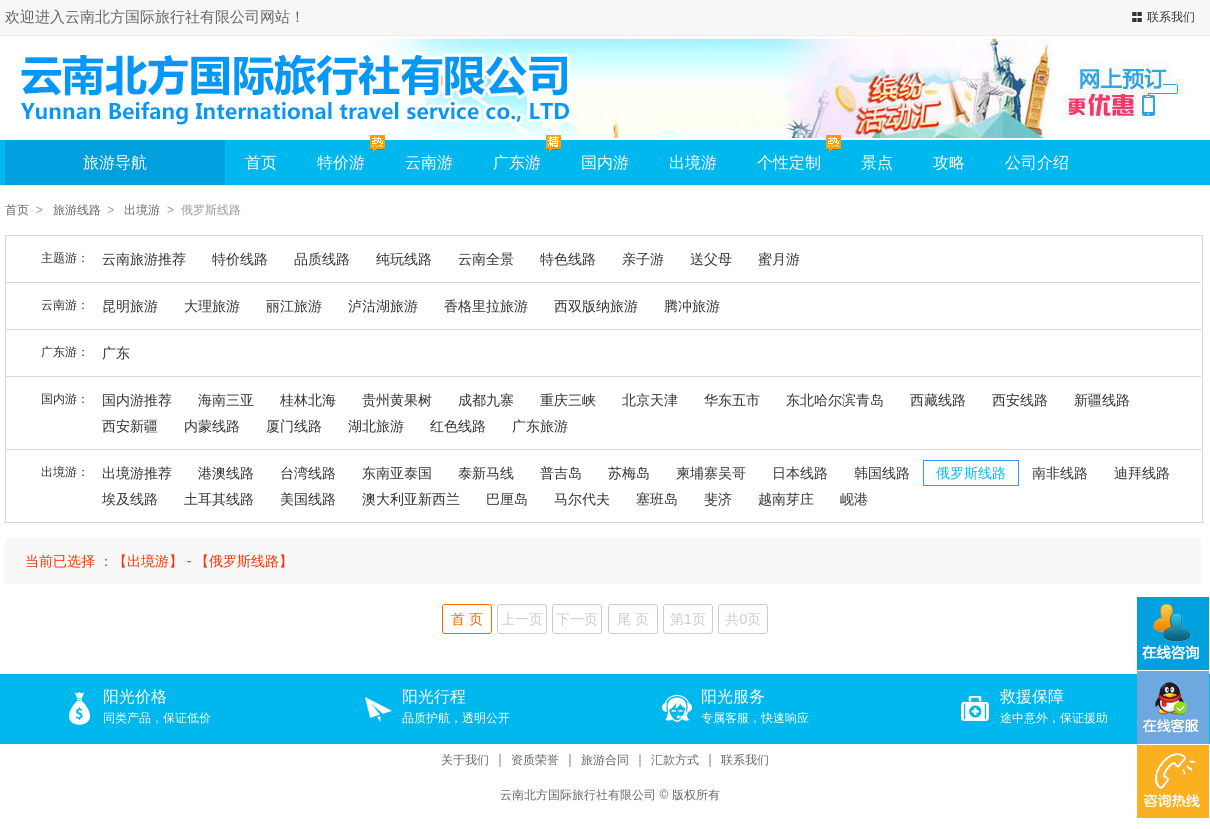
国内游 (605, 162)
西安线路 (1020, 400)
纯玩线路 (404, 259)
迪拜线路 (1142, 473)
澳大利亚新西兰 (411, 499)
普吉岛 (561, 473)
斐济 (718, 499)
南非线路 (1060, 473)
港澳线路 (226, 473)
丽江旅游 (294, 306)
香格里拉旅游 (486, 306)
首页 (261, 162)
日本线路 (800, 473)
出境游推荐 (137, 473)
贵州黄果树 (397, 400)
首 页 (467, 619)
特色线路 (568, 259)
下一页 (577, 619)
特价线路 (240, 259)
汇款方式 (675, 760)
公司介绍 (1037, 162)
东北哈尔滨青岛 (835, 400)
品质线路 (322, 259)
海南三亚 (226, 400)
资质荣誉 (535, 760)
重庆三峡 (568, 400)
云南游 (429, 162)
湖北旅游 (376, 426)
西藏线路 (938, 400)
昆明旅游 (130, 306)
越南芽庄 (786, 499)
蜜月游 (779, 259)
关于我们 (465, 760)
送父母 (711, 259)
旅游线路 (77, 210)
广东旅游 (540, 426)
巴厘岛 (507, 499)
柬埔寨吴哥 (711, 473)
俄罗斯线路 (971, 473)
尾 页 (633, 619)
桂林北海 (308, 400)
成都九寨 (486, 400)
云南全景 (486, 259)
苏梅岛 (629, 473)
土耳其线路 (219, 499)
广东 (116, 353)
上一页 (522, 619)
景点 (877, 162)
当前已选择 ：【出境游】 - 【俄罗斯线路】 (159, 561)
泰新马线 (486, 473)
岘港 (854, 499)
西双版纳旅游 (596, 306)
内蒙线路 (212, 426)
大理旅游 (212, 306)
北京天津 (650, 400)
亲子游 (643, 259)
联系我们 (1161, 17)
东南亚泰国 (397, 473)
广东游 (517, 162)
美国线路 (308, 499)
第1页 (688, 619)
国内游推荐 (137, 400)
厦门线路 (294, 426)
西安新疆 (130, 426)
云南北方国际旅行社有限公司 (578, 795)
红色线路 (458, 426)
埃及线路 (130, 499)
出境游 (693, 162)
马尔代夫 (582, 499)
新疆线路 (1102, 400)
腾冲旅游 (692, 306)
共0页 (743, 619)
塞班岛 (657, 499)
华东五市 (732, 400)
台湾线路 (308, 473)
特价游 (351, 155)
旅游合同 (605, 760)
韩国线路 (882, 473)
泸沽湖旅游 (383, 306)
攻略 (949, 162)
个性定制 (789, 162)
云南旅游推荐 (144, 259)
